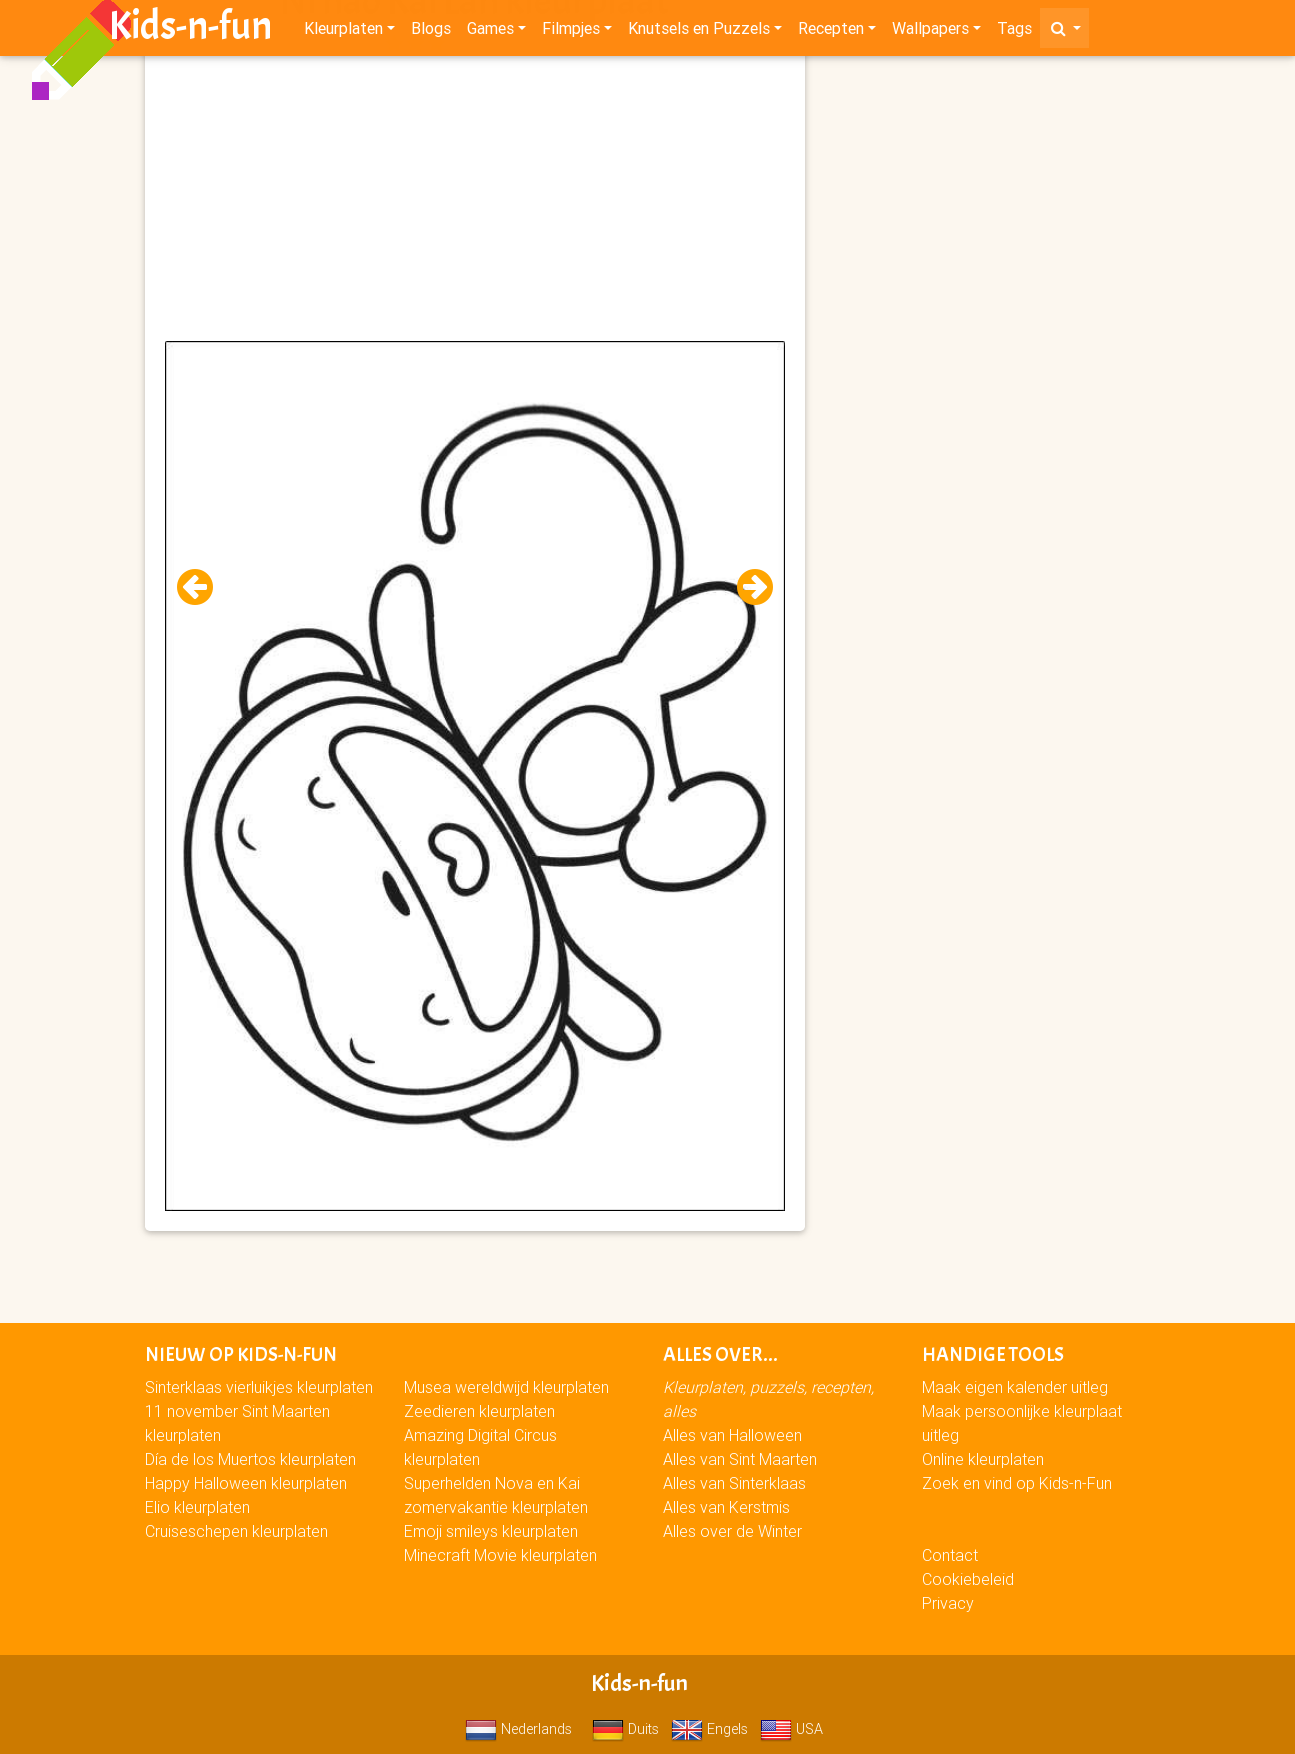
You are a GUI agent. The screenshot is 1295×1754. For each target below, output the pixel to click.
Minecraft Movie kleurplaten (500, 1555)
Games (490, 32)
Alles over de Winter (732, 1531)
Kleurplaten (343, 32)
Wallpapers (930, 32)
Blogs (431, 32)
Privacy (948, 1603)
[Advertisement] (475, 201)
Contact (950, 1555)
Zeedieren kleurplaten (479, 1411)
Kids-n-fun (190, 30)
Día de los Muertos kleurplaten (250, 1459)
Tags (1014, 32)
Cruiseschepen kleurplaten (236, 1531)
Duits (625, 1729)
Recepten (831, 32)
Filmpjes (571, 32)
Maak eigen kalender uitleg (1015, 1387)
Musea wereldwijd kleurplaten (506, 1387)
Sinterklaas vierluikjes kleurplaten (259, 1387)
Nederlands (518, 1729)
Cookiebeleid (968, 1579)
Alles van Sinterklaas (734, 1483)
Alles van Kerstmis (726, 1507)
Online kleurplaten (983, 1459)
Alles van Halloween (732, 1435)
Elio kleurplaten (197, 1507)
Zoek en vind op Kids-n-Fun (1017, 1483)
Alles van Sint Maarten (740, 1459)
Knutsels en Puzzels (699, 32)
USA (791, 1729)
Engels (709, 1729)
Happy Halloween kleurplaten (246, 1483)
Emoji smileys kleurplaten (491, 1531)
